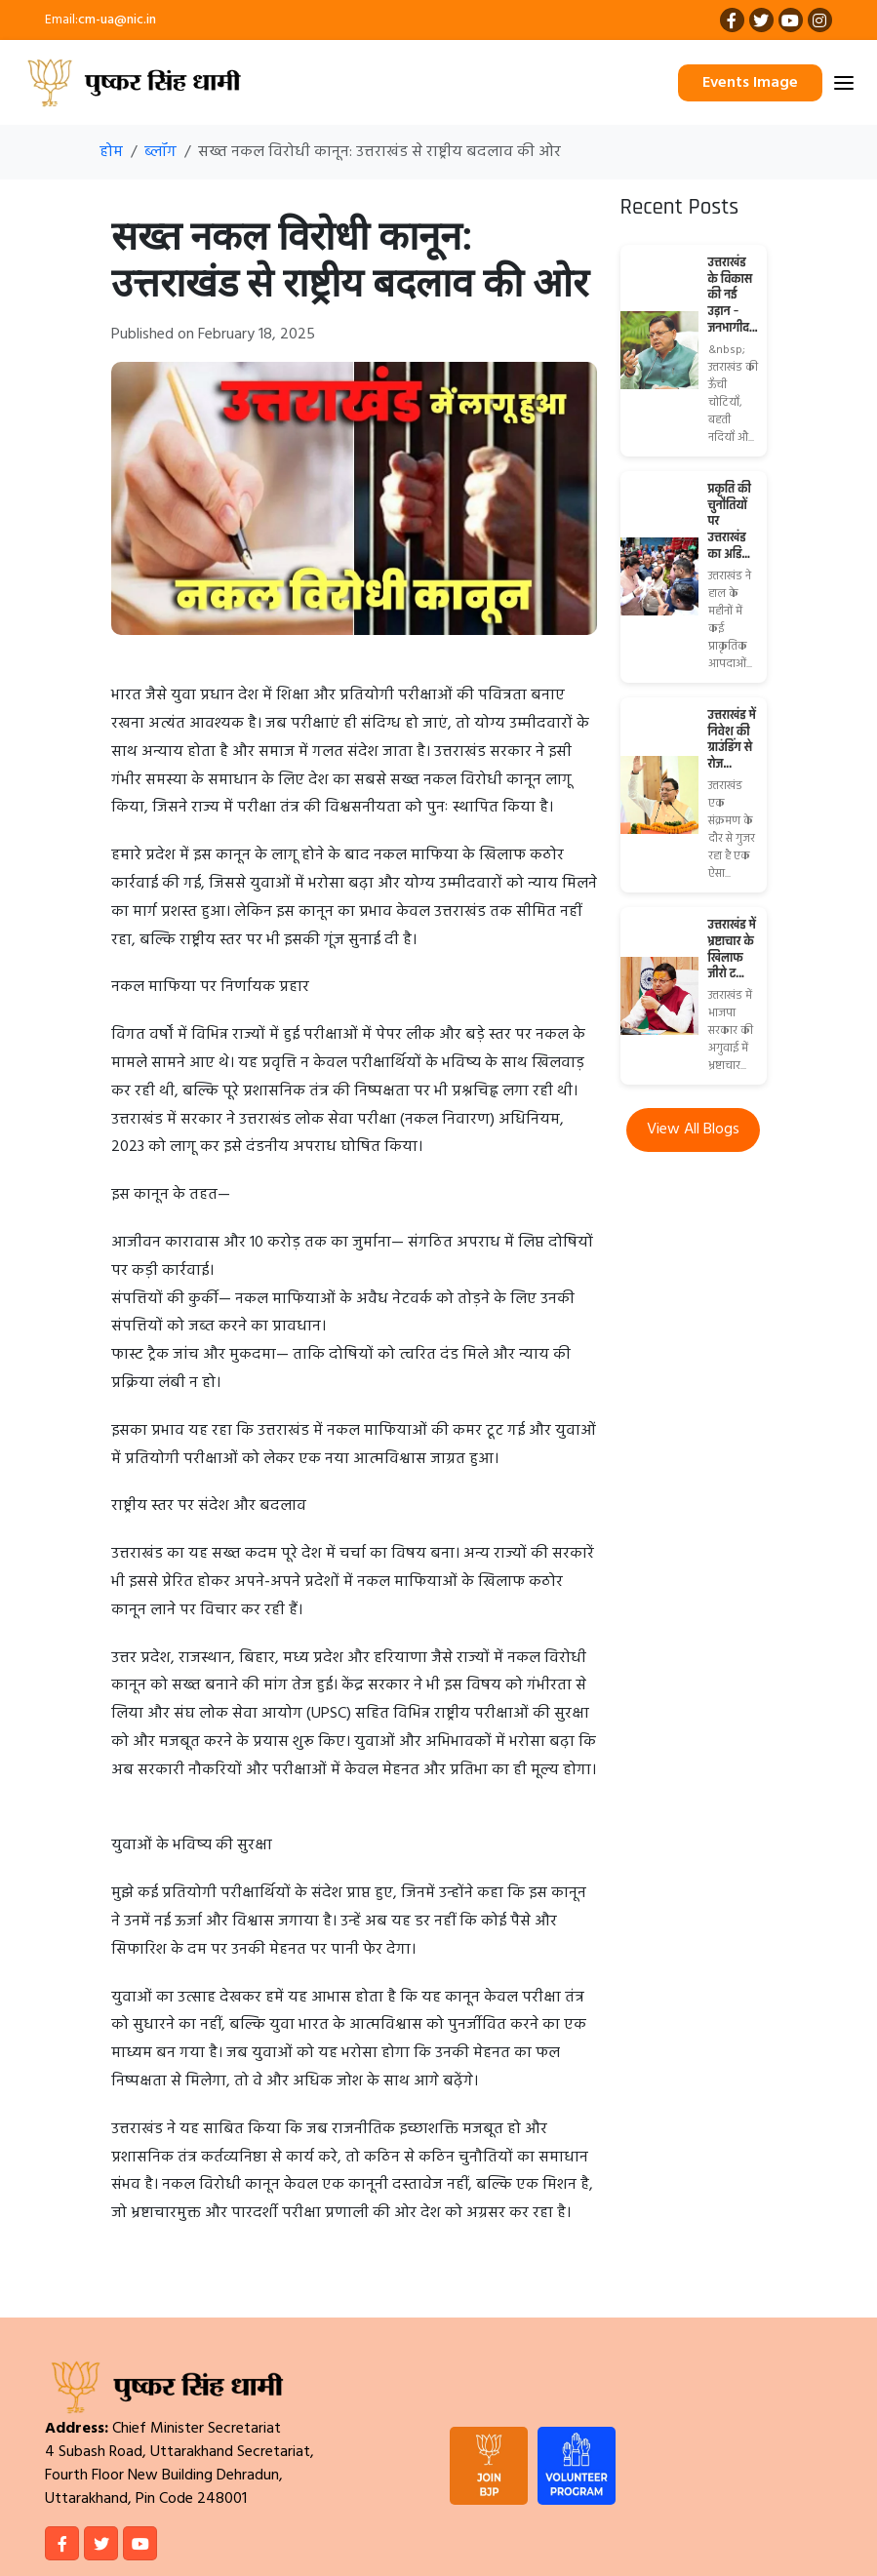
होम (111, 152)
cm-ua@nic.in (117, 20)
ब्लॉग (160, 152)
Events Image (750, 83)
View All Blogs (693, 1129)
